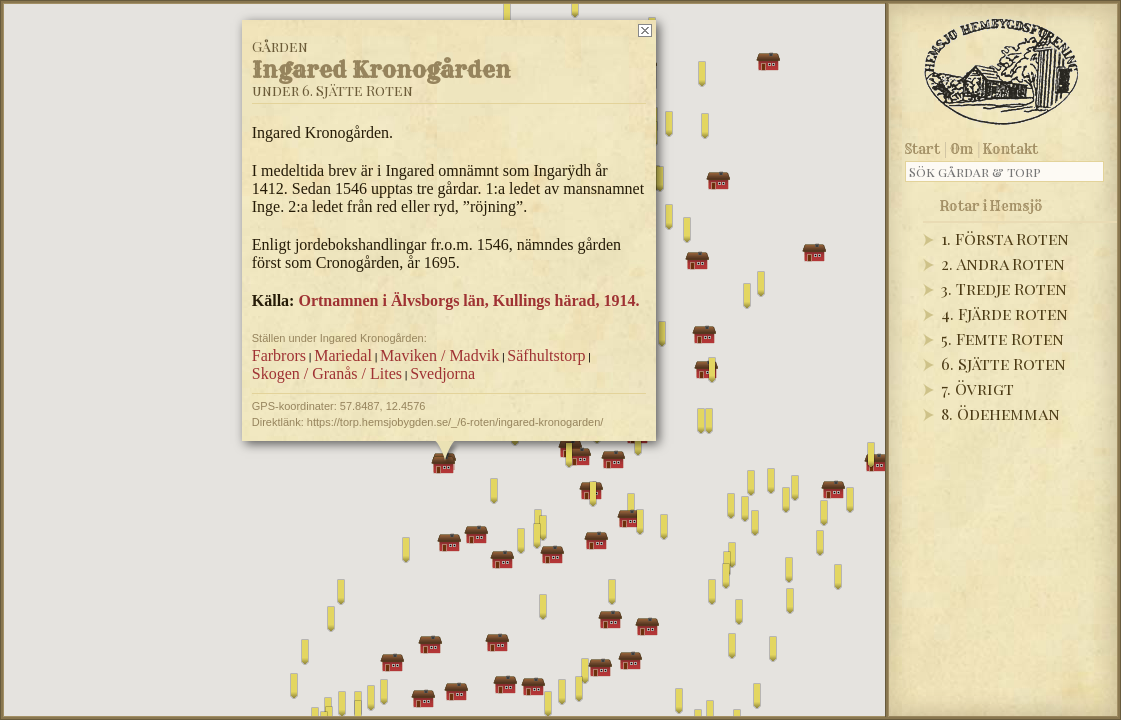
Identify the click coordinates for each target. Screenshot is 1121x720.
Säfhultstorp (546, 355)
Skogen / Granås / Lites (326, 373)
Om (961, 149)
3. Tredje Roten (1004, 288)
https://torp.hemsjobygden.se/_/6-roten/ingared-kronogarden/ (454, 422)
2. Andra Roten (1003, 263)
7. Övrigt (977, 388)
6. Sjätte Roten (1003, 363)
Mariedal (343, 355)
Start (922, 149)
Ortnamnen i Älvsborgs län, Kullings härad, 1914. (468, 300)
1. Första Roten (1005, 238)
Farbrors (278, 355)
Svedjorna (442, 373)
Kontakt (1010, 149)
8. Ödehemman (1000, 413)
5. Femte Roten (1002, 338)
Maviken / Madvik (439, 355)
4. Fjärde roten (1004, 313)
